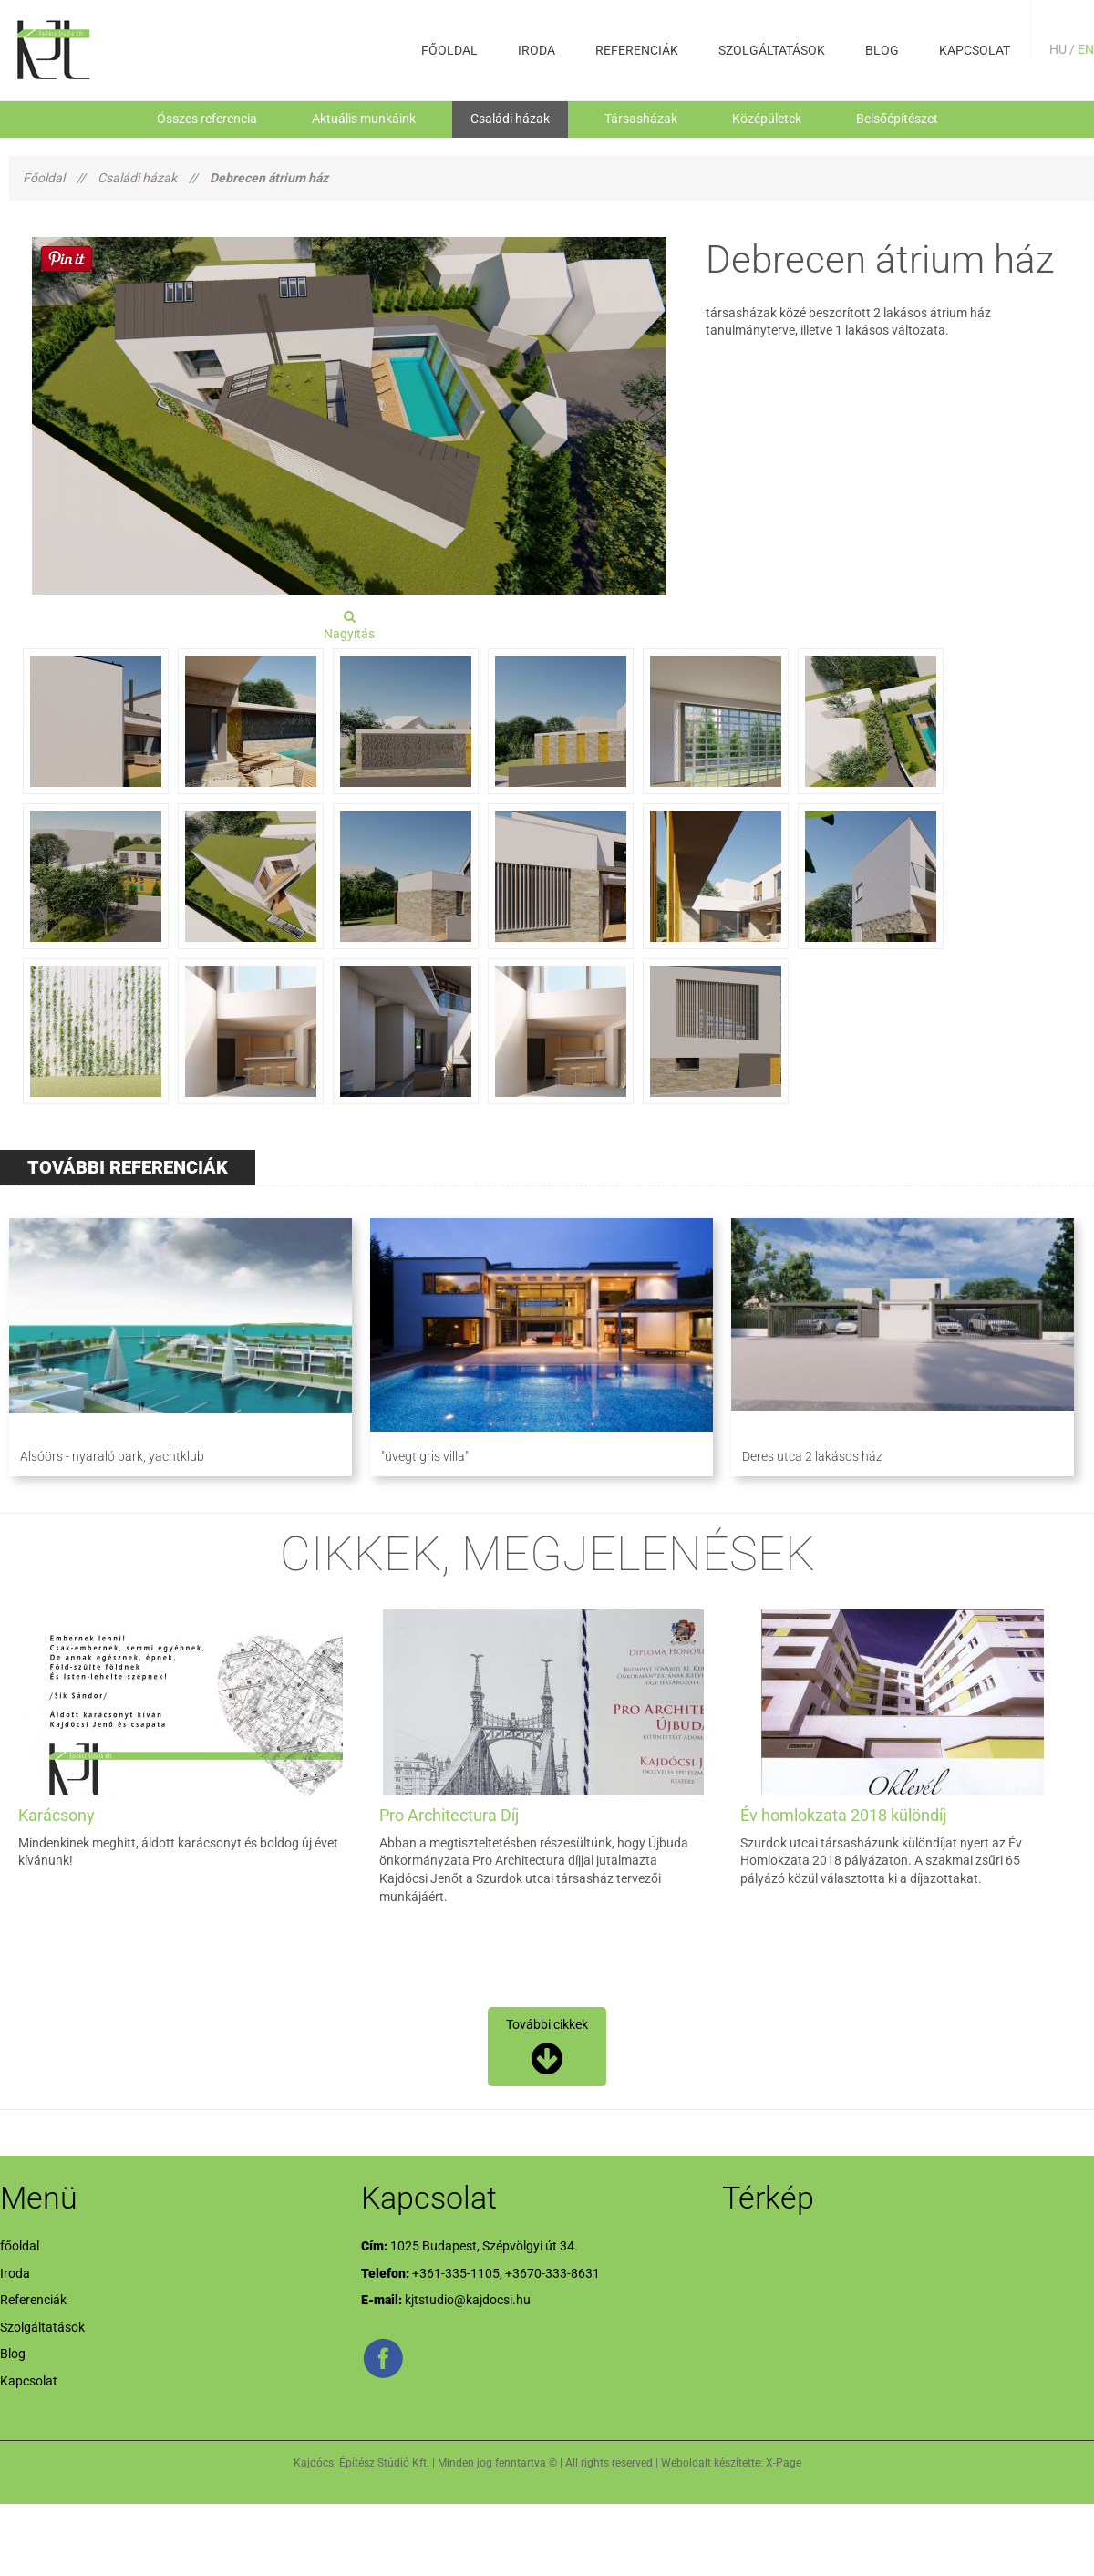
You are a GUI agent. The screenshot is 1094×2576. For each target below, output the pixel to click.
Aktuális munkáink (364, 118)
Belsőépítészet (897, 118)
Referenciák (636, 50)
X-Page (783, 2463)
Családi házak (510, 118)
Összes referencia (207, 118)
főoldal (449, 50)
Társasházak (640, 118)
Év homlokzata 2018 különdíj (843, 1815)
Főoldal (44, 178)
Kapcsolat (974, 50)
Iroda (536, 50)
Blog (882, 50)
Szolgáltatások (771, 50)
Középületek (766, 118)
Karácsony (56, 1815)
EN (1086, 49)
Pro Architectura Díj (449, 1815)
